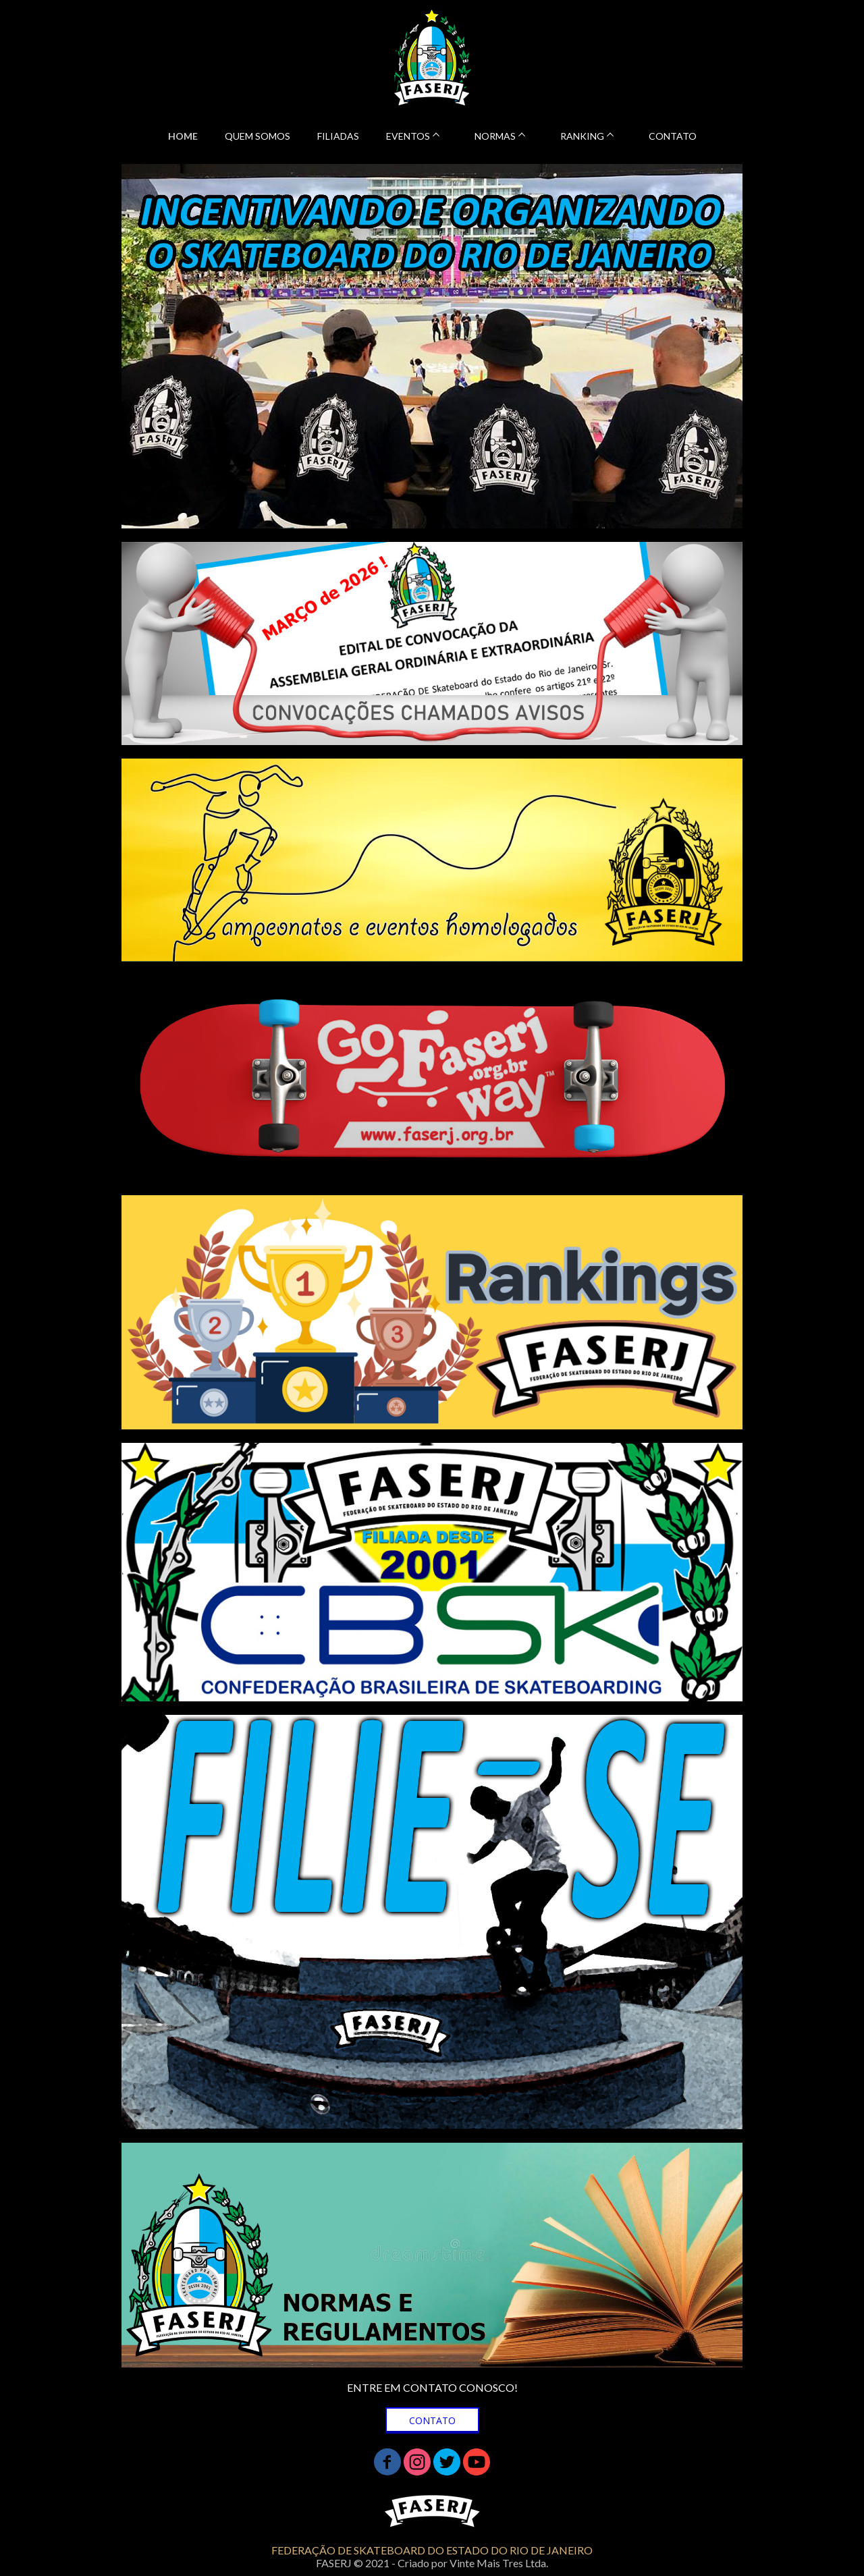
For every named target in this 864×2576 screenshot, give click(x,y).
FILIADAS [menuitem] (338, 136)
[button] (432, 2420)
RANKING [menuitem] (582, 136)
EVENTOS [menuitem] (408, 136)
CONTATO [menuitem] (673, 136)
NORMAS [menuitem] (495, 136)
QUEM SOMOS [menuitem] (257, 136)
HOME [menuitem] (183, 136)
